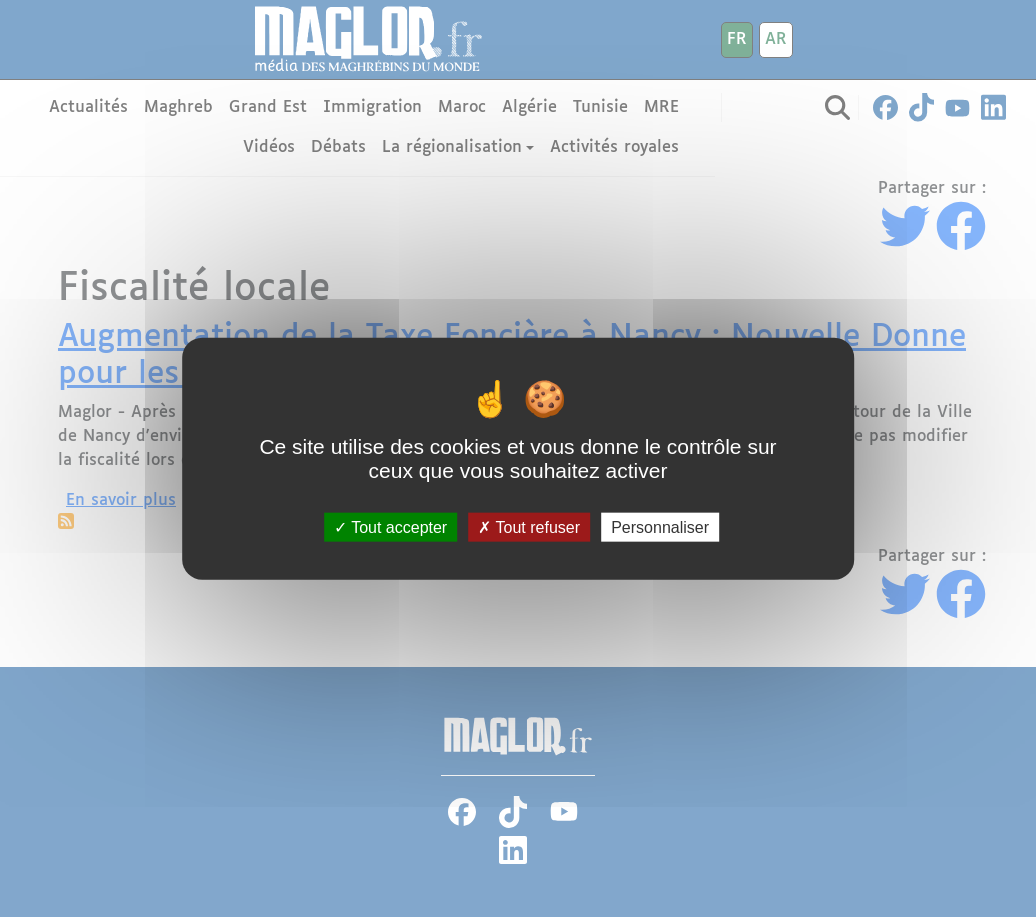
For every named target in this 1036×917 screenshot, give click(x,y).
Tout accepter (390, 527)
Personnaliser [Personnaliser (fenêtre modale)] (660, 527)
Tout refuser (529, 527)
